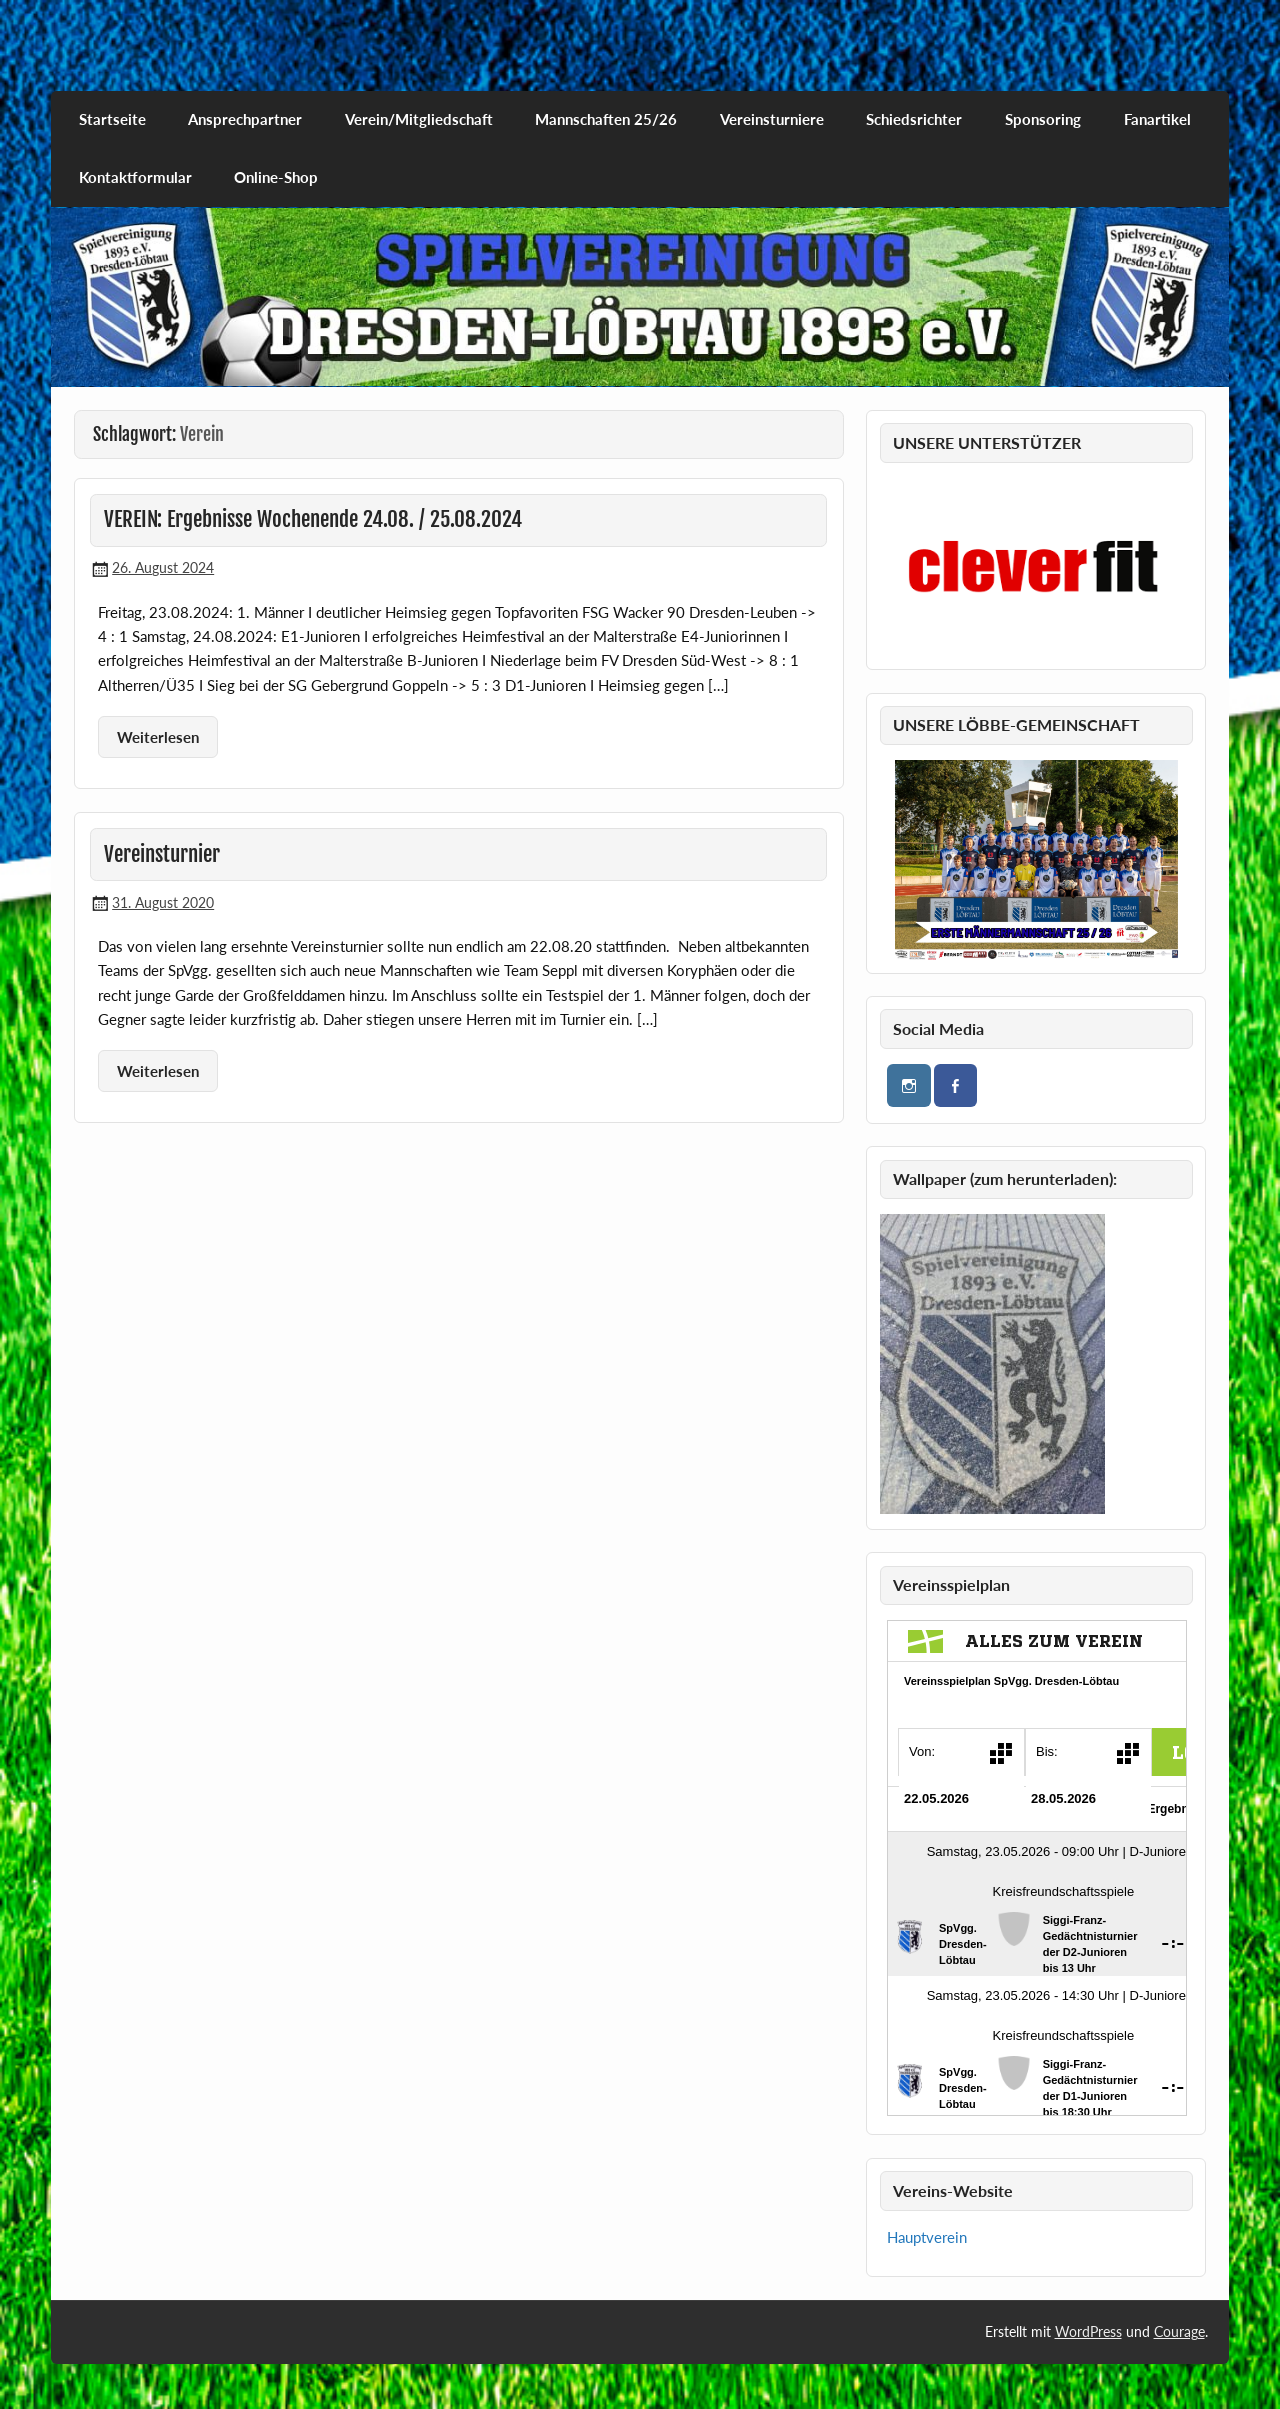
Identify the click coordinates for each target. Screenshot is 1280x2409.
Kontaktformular (135, 177)
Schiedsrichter (914, 119)
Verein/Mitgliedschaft (419, 119)
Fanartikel (1157, 119)
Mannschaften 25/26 (606, 119)
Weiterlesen (158, 737)
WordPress (1088, 2331)
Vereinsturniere (772, 119)
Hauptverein (927, 2237)
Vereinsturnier (162, 854)
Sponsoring (1043, 119)
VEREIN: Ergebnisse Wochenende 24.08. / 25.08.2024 (313, 519)
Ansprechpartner (245, 119)
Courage (1179, 2331)
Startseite (112, 119)
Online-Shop (276, 177)
